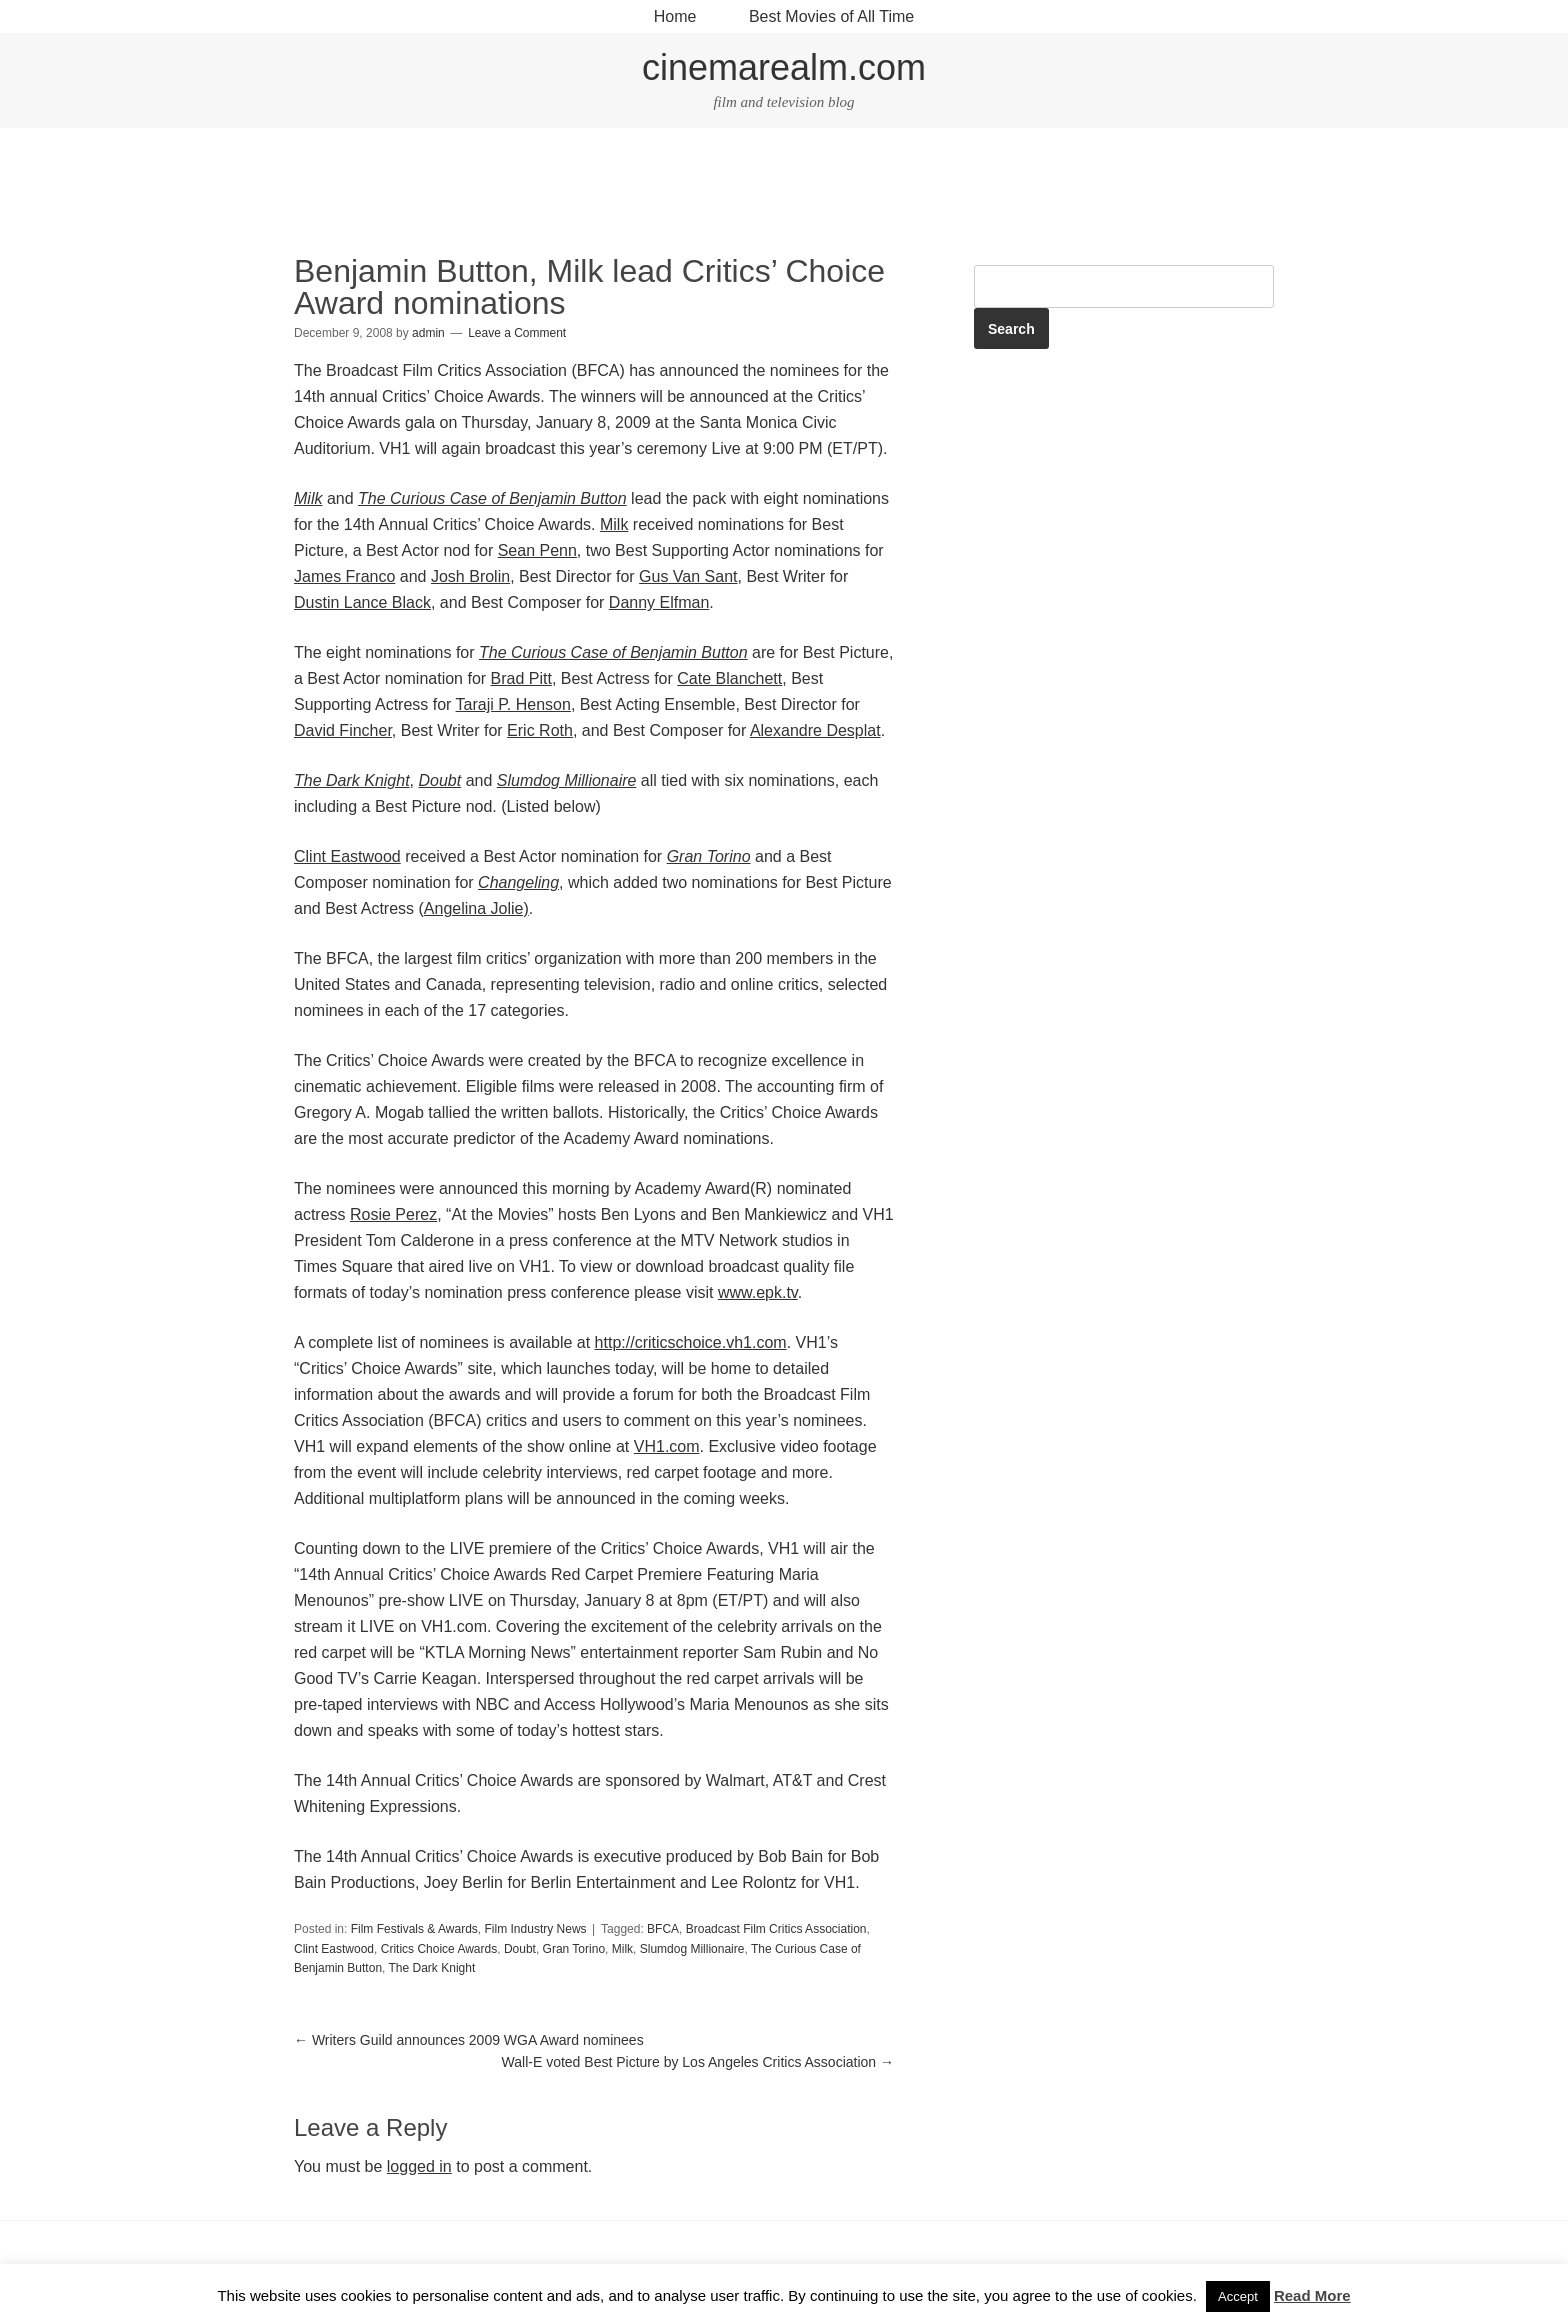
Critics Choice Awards (439, 1949)
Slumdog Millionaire (692, 1949)
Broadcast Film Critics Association (776, 1929)
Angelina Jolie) (476, 908)
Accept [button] (1238, 2296)
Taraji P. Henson (513, 704)
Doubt (520, 1949)
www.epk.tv (758, 1292)
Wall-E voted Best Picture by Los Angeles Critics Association (698, 2062)
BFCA (663, 1929)
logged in (419, 2166)
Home (675, 16)
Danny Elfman (659, 602)
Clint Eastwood (347, 856)
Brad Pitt (521, 678)
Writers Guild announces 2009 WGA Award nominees (469, 2040)
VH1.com (667, 1446)
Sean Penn (537, 550)
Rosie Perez (393, 1214)
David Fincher (343, 730)
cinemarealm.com (784, 67)
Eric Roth (540, 730)
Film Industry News (536, 1929)
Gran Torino (574, 1949)
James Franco (344, 576)
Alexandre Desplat (815, 730)
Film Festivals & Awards (414, 1929)
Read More (1312, 2295)
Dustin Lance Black (362, 602)
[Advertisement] (784, 194)
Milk (614, 524)
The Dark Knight (432, 1968)
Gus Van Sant (688, 576)
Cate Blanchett (729, 678)
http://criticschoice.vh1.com (691, 1342)
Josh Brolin (470, 576)
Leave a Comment (517, 333)
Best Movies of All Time (831, 16)
